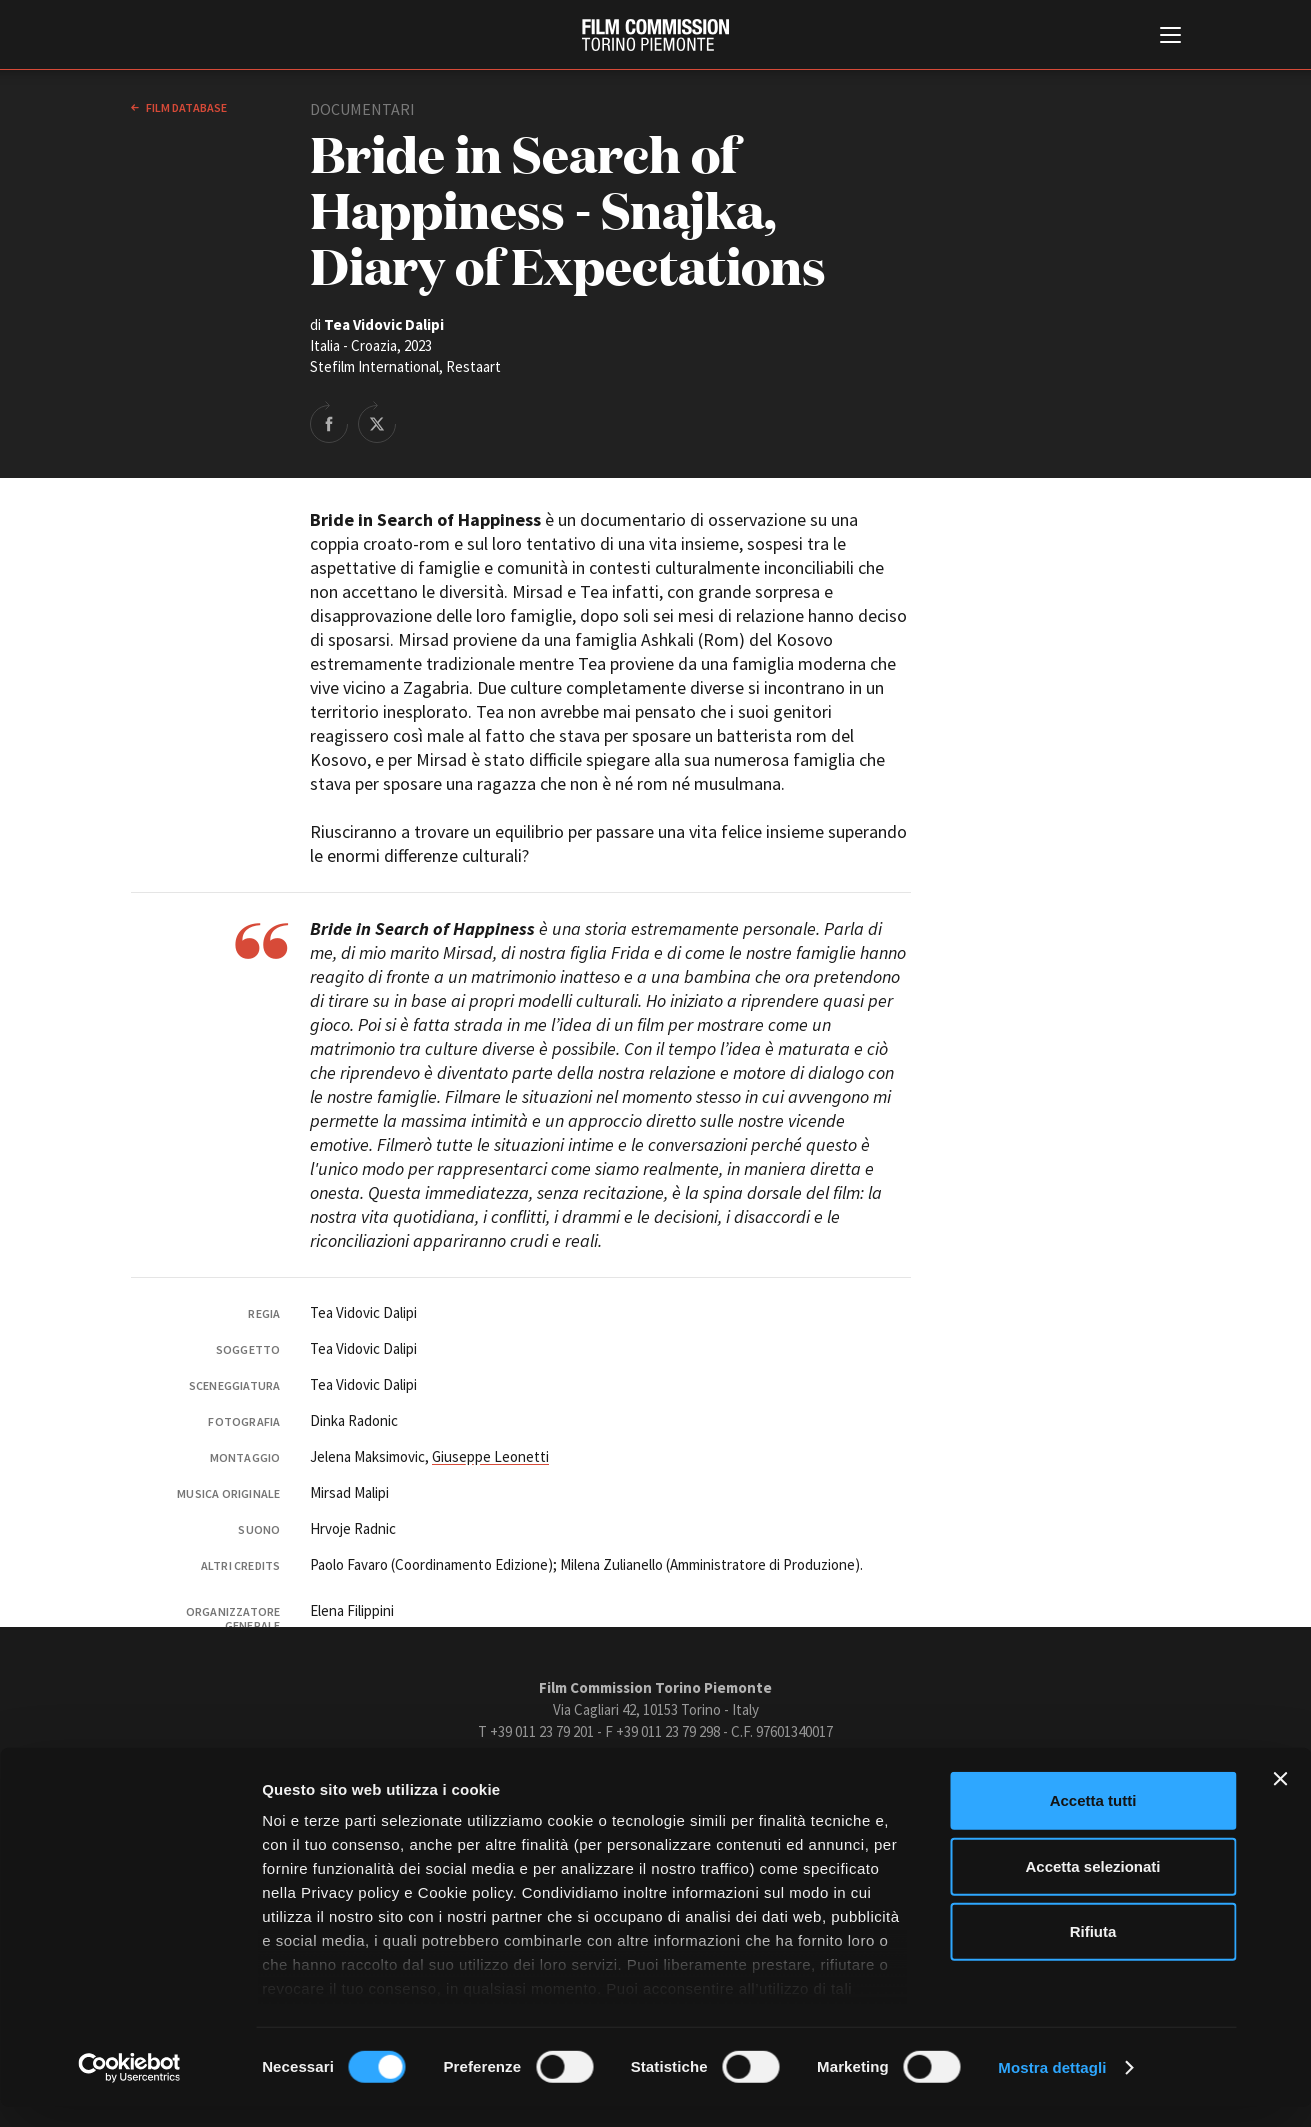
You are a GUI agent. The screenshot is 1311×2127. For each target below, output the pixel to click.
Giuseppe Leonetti (490, 1456)
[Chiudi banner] (1280, 1800)
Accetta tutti (1093, 1821)
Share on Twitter (377, 422)
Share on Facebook (329, 422)
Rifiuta (1093, 1952)
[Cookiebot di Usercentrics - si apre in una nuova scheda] (129, 2088)
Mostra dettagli (1052, 2087)
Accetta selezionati (1092, 1886)
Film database (185, 107)
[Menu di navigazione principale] (1170, 37)
